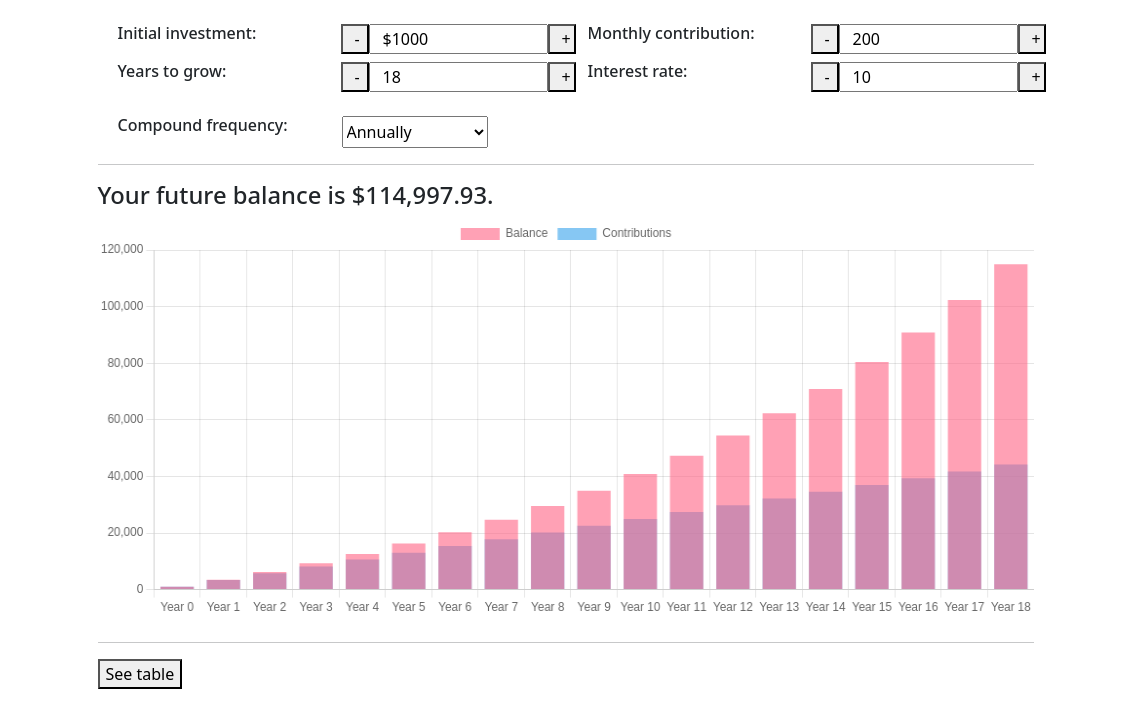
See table (140, 674)
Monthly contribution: (671, 34)
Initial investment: (187, 34)
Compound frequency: (203, 126)
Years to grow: (172, 72)
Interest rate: (638, 72)
